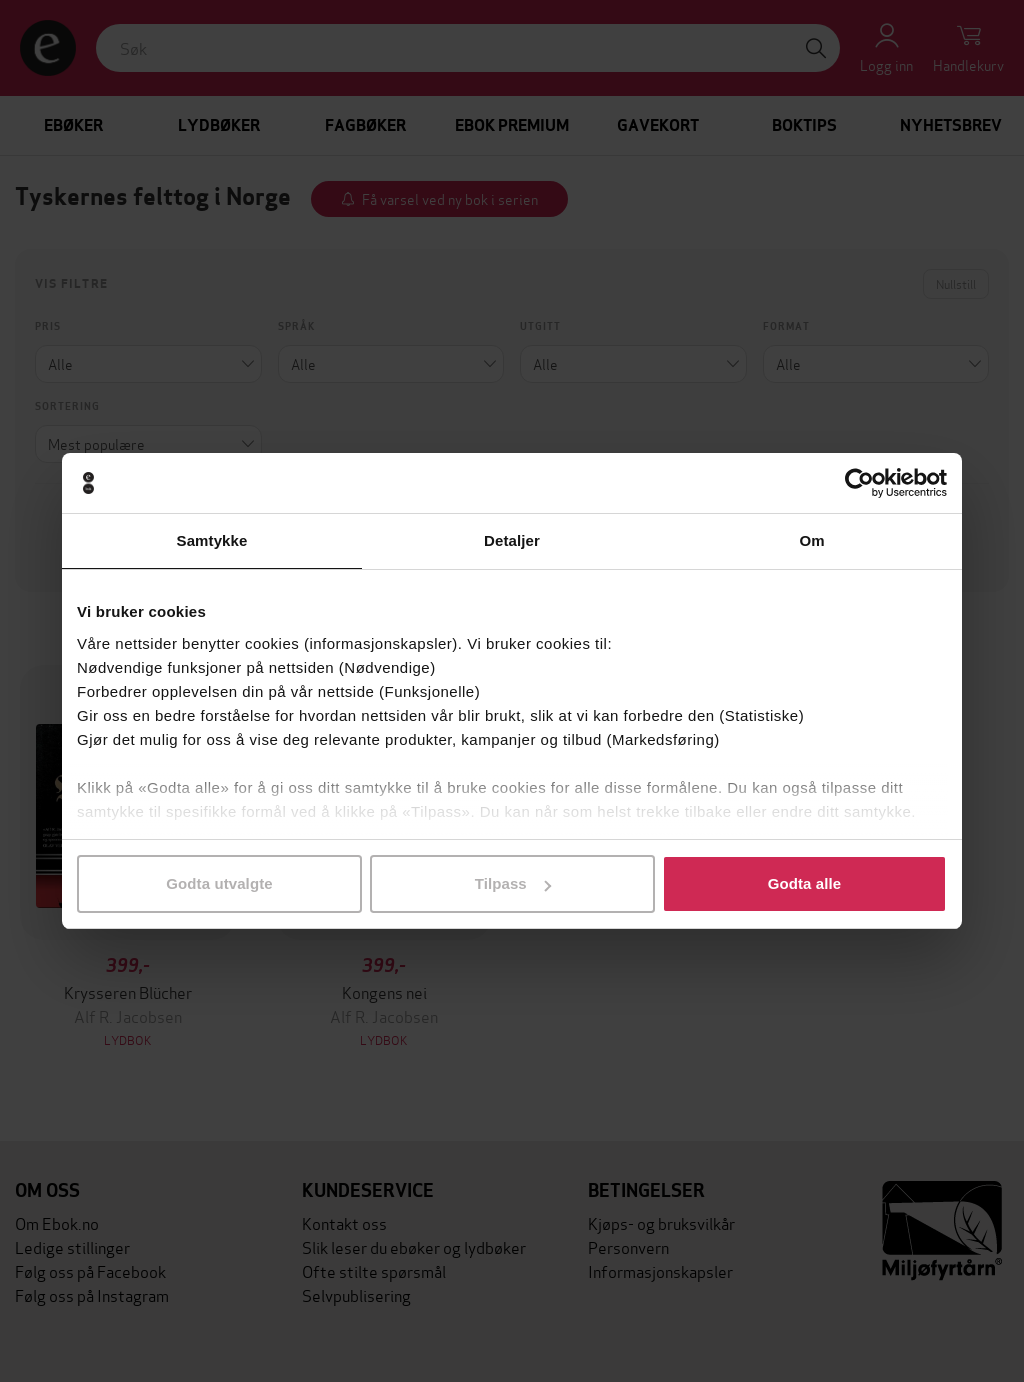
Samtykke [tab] (212, 540)
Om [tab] (811, 540)
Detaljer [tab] (512, 540)
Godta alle (805, 883)
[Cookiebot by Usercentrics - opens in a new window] (859, 483)
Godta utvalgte (219, 883)
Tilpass (513, 883)
